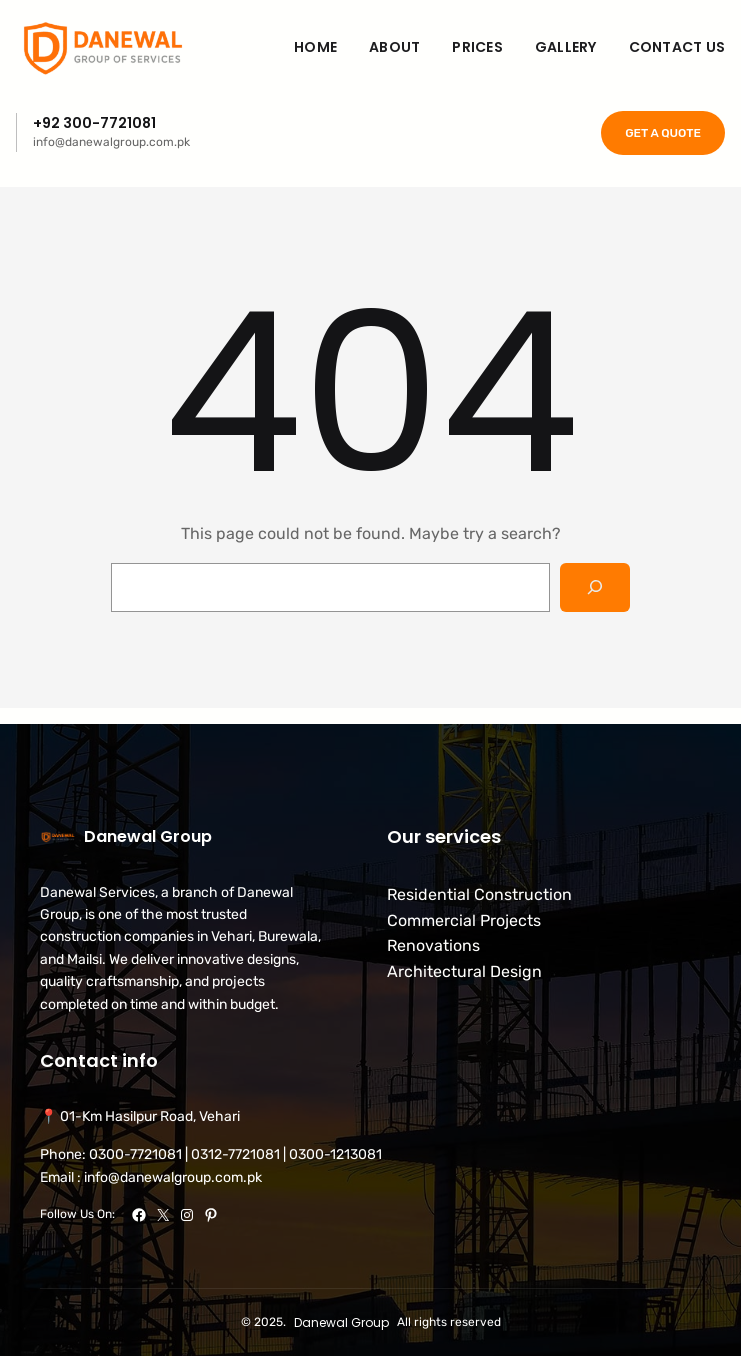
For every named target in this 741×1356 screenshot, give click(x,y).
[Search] (595, 587)
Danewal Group (148, 836)
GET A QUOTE (663, 133)
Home (315, 47)
